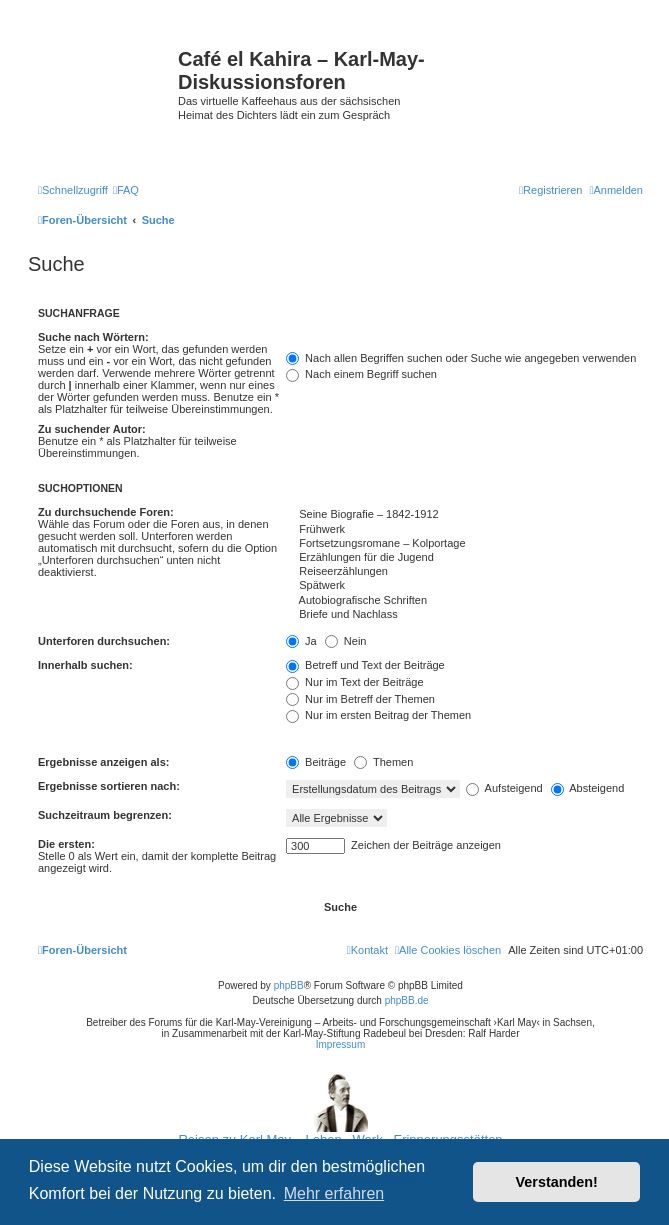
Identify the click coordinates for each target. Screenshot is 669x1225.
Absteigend (588, 788)
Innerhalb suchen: (85, 665)
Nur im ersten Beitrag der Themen (378, 715)
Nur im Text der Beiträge (354, 682)
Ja (301, 641)
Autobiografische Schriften (464, 601)
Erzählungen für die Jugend (464, 558)
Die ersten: (66, 844)
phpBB (289, 985)
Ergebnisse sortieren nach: (109, 786)
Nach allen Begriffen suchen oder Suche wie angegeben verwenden (461, 358)
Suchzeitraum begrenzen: (105, 815)
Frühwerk (464, 530)
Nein (346, 641)
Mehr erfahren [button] (334, 1193)
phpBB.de (407, 1000)
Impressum (340, 1044)
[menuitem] (126, 190)
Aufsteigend (504, 788)
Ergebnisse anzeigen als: (103, 762)
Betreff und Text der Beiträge (365, 665)
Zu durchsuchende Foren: (106, 512)
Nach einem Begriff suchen (361, 374)
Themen (383, 762)
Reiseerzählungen (464, 572)
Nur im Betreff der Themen (360, 699)
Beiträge (316, 762)
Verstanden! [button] (557, 1182)
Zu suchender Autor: (92, 429)
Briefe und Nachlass (464, 615)
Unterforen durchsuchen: (104, 641)
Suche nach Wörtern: (93, 337)
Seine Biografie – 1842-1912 (464, 515)
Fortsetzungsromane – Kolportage (464, 544)
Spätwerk (464, 586)
